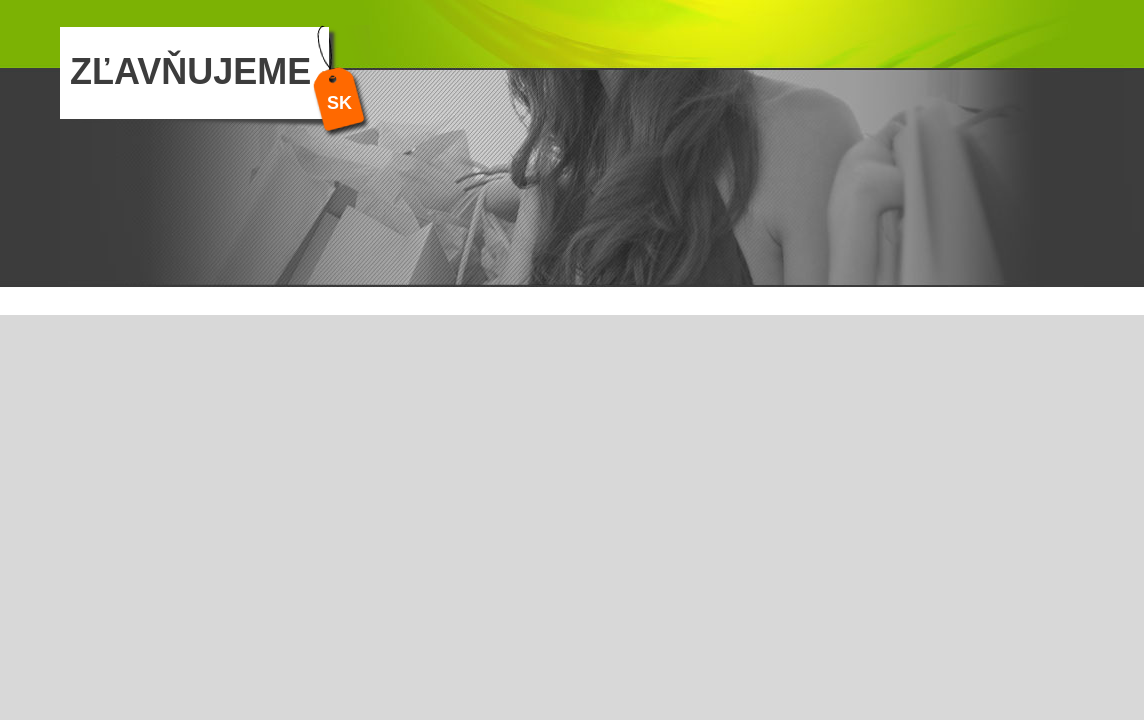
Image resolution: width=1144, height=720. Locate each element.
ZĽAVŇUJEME (190, 71)
